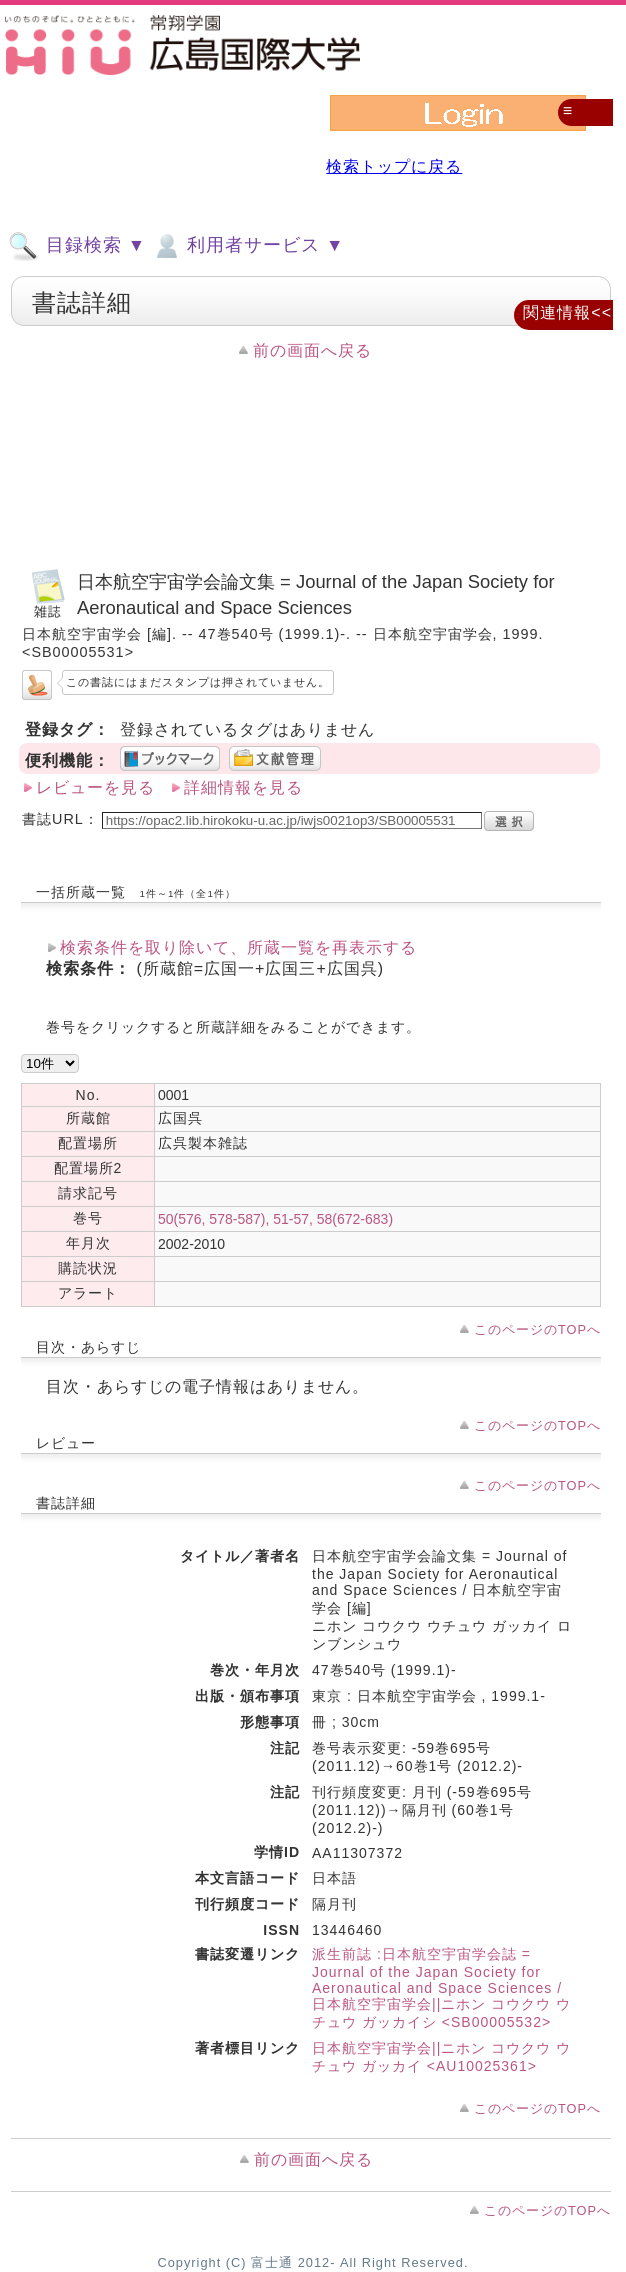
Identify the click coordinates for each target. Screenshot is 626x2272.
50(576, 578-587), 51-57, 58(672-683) (275, 1219)
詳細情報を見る (243, 787)
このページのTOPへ (537, 1329)
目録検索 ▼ (77, 246)
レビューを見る (95, 787)
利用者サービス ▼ (247, 246)
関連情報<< (567, 312)
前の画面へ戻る (312, 350)
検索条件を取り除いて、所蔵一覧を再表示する (238, 947)
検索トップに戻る (394, 166)
